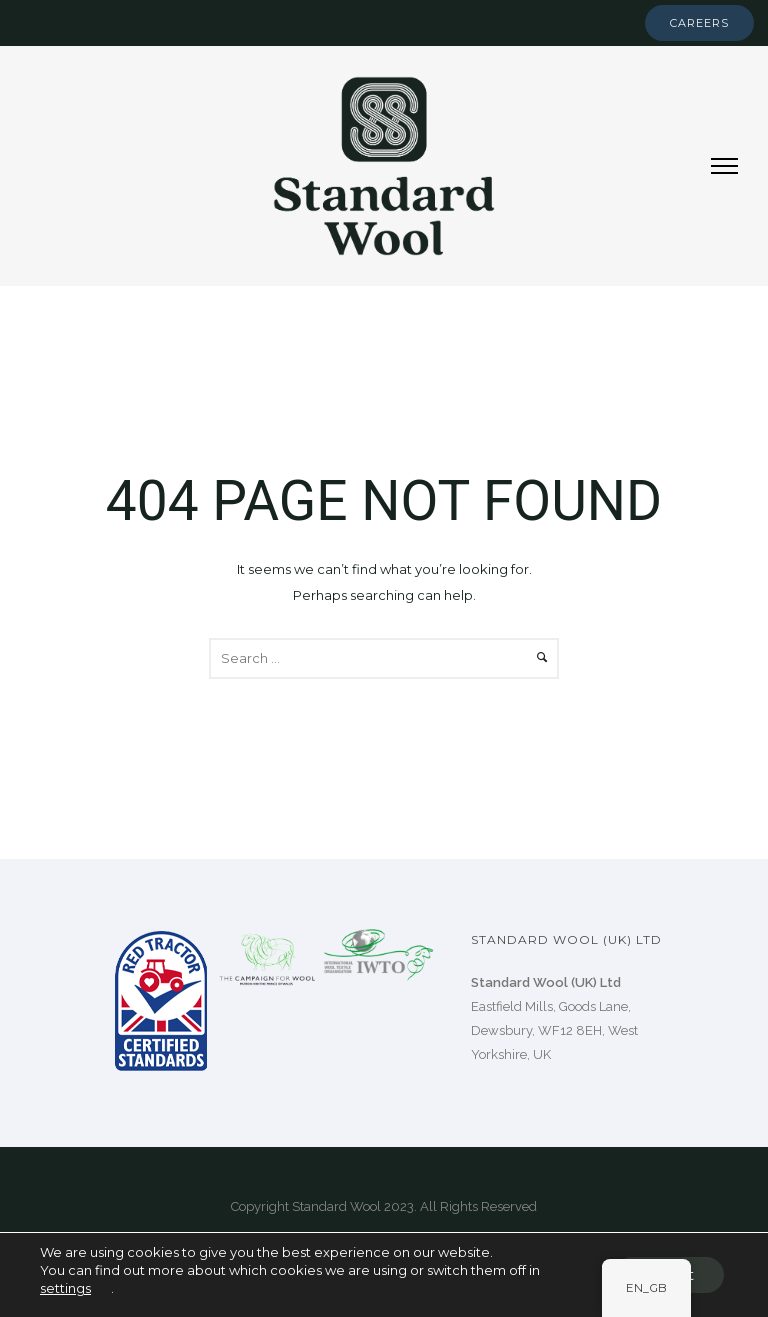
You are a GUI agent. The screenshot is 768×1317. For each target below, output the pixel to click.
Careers (699, 23)
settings (65, 1288)
